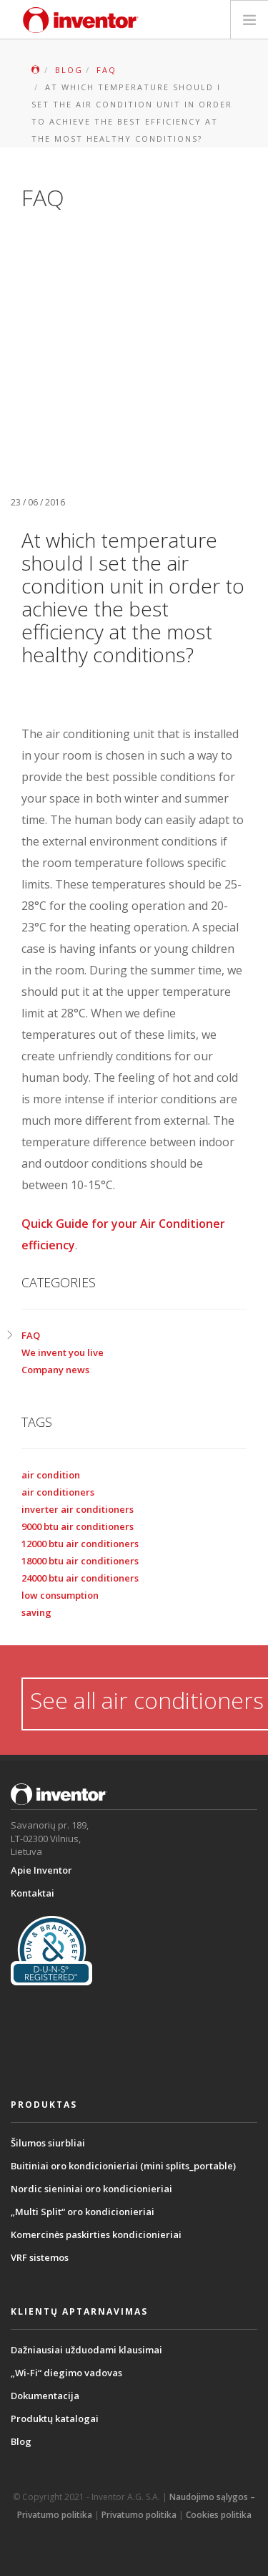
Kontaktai (32, 1893)
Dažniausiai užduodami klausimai (86, 2349)
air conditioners (57, 1492)
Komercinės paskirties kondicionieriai (96, 2234)
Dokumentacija (45, 2395)
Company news (55, 1369)
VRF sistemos (40, 2257)
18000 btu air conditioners (80, 1560)
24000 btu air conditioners (80, 1578)
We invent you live (62, 1352)
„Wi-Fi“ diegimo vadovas (66, 2372)
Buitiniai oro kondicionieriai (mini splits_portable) (123, 2165)
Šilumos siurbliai (48, 2142)
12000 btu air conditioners (80, 1543)
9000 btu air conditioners (77, 1526)
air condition (50, 1474)
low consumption (60, 1595)
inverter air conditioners (77, 1509)
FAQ (30, 1335)
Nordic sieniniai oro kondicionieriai (91, 2188)
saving (36, 1612)
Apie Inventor (41, 1870)
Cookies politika (219, 2515)
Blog (21, 2441)
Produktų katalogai (55, 2418)
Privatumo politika (139, 2515)
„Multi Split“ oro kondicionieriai (82, 2211)
